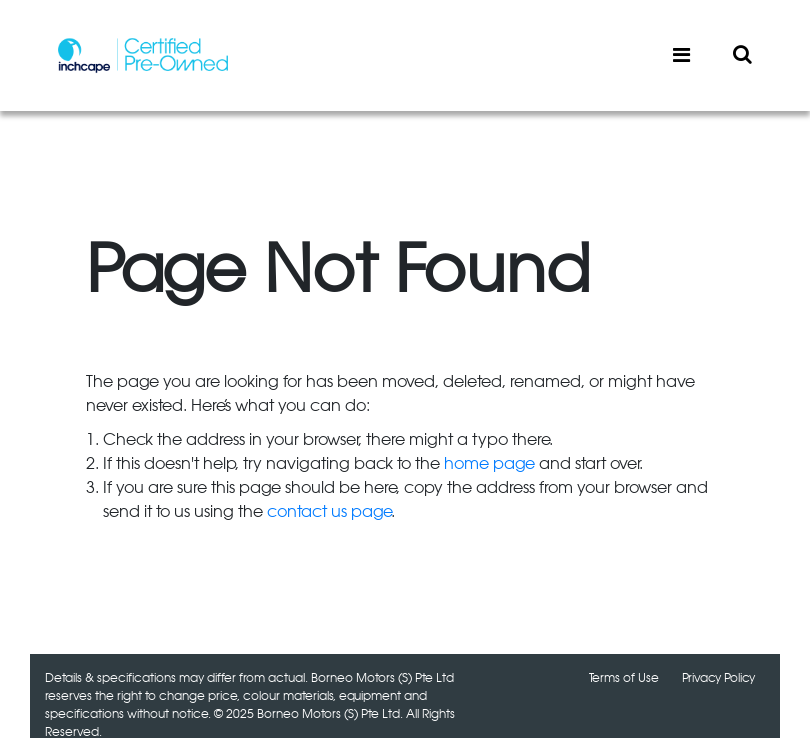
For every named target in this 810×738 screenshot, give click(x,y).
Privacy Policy (718, 678)
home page (489, 464)
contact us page (329, 512)
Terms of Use (624, 678)
